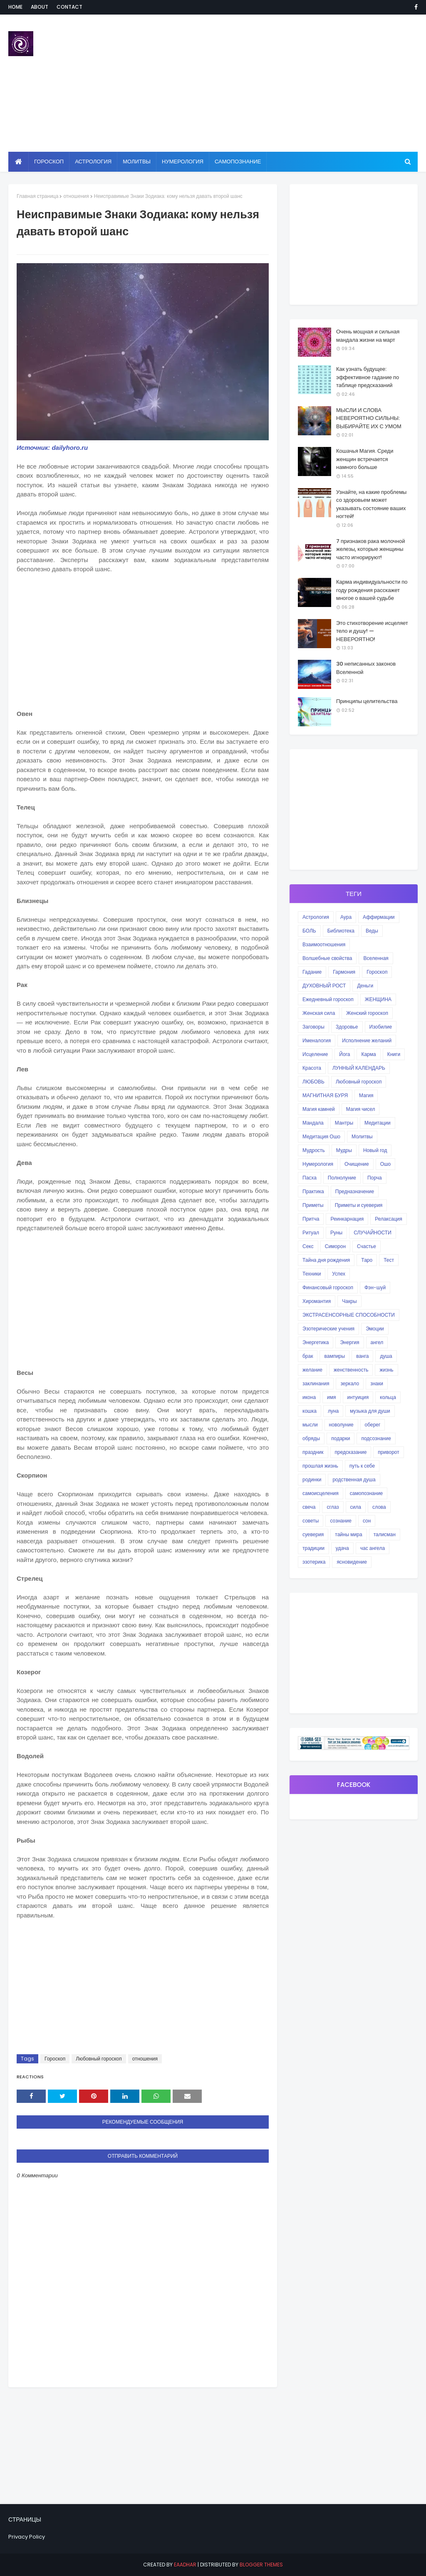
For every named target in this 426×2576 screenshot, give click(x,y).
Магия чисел (360, 1109)
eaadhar (185, 2564)
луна (333, 1410)
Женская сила (318, 1013)
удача (342, 1548)
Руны (336, 1232)
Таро (366, 1259)
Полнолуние (342, 1177)
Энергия (349, 1342)
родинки (311, 1479)
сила (355, 1506)
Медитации (377, 1122)
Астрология (315, 916)
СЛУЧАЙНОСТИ (372, 1232)
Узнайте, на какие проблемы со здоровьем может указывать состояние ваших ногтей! (371, 504)
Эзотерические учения (328, 1328)
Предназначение (354, 1191)
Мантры (344, 1122)
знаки (376, 1383)
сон (367, 1520)
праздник (313, 1452)
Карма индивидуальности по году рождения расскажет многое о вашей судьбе (372, 590)
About (39, 6)
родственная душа (353, 1479)
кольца (388, 1397)
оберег (373, 1424)
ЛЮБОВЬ (313, 1081)
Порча (374, 1177)
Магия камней (318, 1109)
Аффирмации (378, 916)
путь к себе (362, 1465)
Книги (393, 1054)
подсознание (376, 1438)
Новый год (375, 1150)
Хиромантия (316, 1301)
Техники (311, 1273)
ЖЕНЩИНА (378, 999)
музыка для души (370, 1410)
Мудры (344, 1150)
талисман (385, 1534)
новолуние (341, 1424)
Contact (69, 6)
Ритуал (310, 1232)
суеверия (313, 1534)
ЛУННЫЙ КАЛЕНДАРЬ (358, 1067)
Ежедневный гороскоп (328, 999)
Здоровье (347, 1026)
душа (386, 1356)
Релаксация (388, 1218)
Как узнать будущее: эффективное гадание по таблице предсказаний (367, 377)
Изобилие (380, 1026)
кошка (309, 1410)
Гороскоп (55, 2058)
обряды (311, 1438)
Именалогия (316, 1040)
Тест (389, 1259)
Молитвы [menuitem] (137, 161)
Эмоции (375, 1328)
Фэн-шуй (375, 1287)
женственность (351, 1369)
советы (310, 1520)
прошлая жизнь (320, 1465)
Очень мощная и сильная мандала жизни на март (367, 336)
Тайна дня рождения (326, 1259)
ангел (377, 1342)
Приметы (313, 1205)
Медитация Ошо (321, 1136)
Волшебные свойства (327, 958)
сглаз (333, 1506)
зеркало (349, 1383)
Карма (368, 1054)
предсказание (351, 1452)
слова (379, 1506)
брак (307, 1356)
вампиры (334, 1356)
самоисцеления (320, 1493)
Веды (372, 930)
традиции (313, 1548)
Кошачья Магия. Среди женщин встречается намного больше (364, 459)
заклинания (315, 1383)
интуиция (358, 1397)
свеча (308, 1506)
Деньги (365, 985)
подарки (340, 1438)
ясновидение (352, 1561)
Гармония (344, 971)
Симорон (335, 1246)
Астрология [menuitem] (93, 161)
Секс (308, 1246)
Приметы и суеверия (359, 1205)
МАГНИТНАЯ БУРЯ (325, 1095)
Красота (311, 1067)
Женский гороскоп (367, 1013)
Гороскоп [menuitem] (49, 161)
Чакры (349, 1301)
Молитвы (362, 1136)
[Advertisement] (274, 83)
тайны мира (348, 1534)
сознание (340, 1520)
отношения (76, 196)
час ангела (372, 1548)
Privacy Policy (26, 2537)
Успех (338, 1273)
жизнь (386, 1369)
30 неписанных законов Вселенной (366, 668)
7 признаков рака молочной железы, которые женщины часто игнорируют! (370, 549)
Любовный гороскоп (98, 2058)
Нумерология (317, 1163)
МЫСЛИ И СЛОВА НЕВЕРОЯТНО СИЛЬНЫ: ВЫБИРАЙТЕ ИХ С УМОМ (368, 418)
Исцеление (315, 1054)
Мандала (313, 1122)
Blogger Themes (261, 2564)
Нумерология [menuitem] (182, 161)
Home (15, 6)
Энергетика (315, 1342)
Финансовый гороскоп (327, 1287)
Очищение (356, 1163)
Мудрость (313, 1150)
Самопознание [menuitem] (238, 161)
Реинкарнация (347, 1218)
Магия (366, 1095)
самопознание (366, 1493)
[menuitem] (18, 162)
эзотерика (313, 1561)
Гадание (312, 971)
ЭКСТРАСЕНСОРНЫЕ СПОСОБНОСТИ (348, 1314)
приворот (388, 1452)
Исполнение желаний (366, 1040)
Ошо (385, 1163)
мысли (310, 1424)
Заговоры (313, 1026)
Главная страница (37, 196)
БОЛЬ (309, 930)
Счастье (366, 1246)
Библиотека (340, 930)
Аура (346, 916)
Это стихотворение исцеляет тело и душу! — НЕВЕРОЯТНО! (372, 631)
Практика (313, 1191)
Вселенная (375, 958)
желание (312, 1369)
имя (331, 1397)
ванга (362, 1356)
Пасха (309, 1177)
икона (309, 1397)
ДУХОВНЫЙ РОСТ (324, 985)
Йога (344, 1054)
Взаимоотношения (323, 944)
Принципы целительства (366, 701)
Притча (310, 1218)
